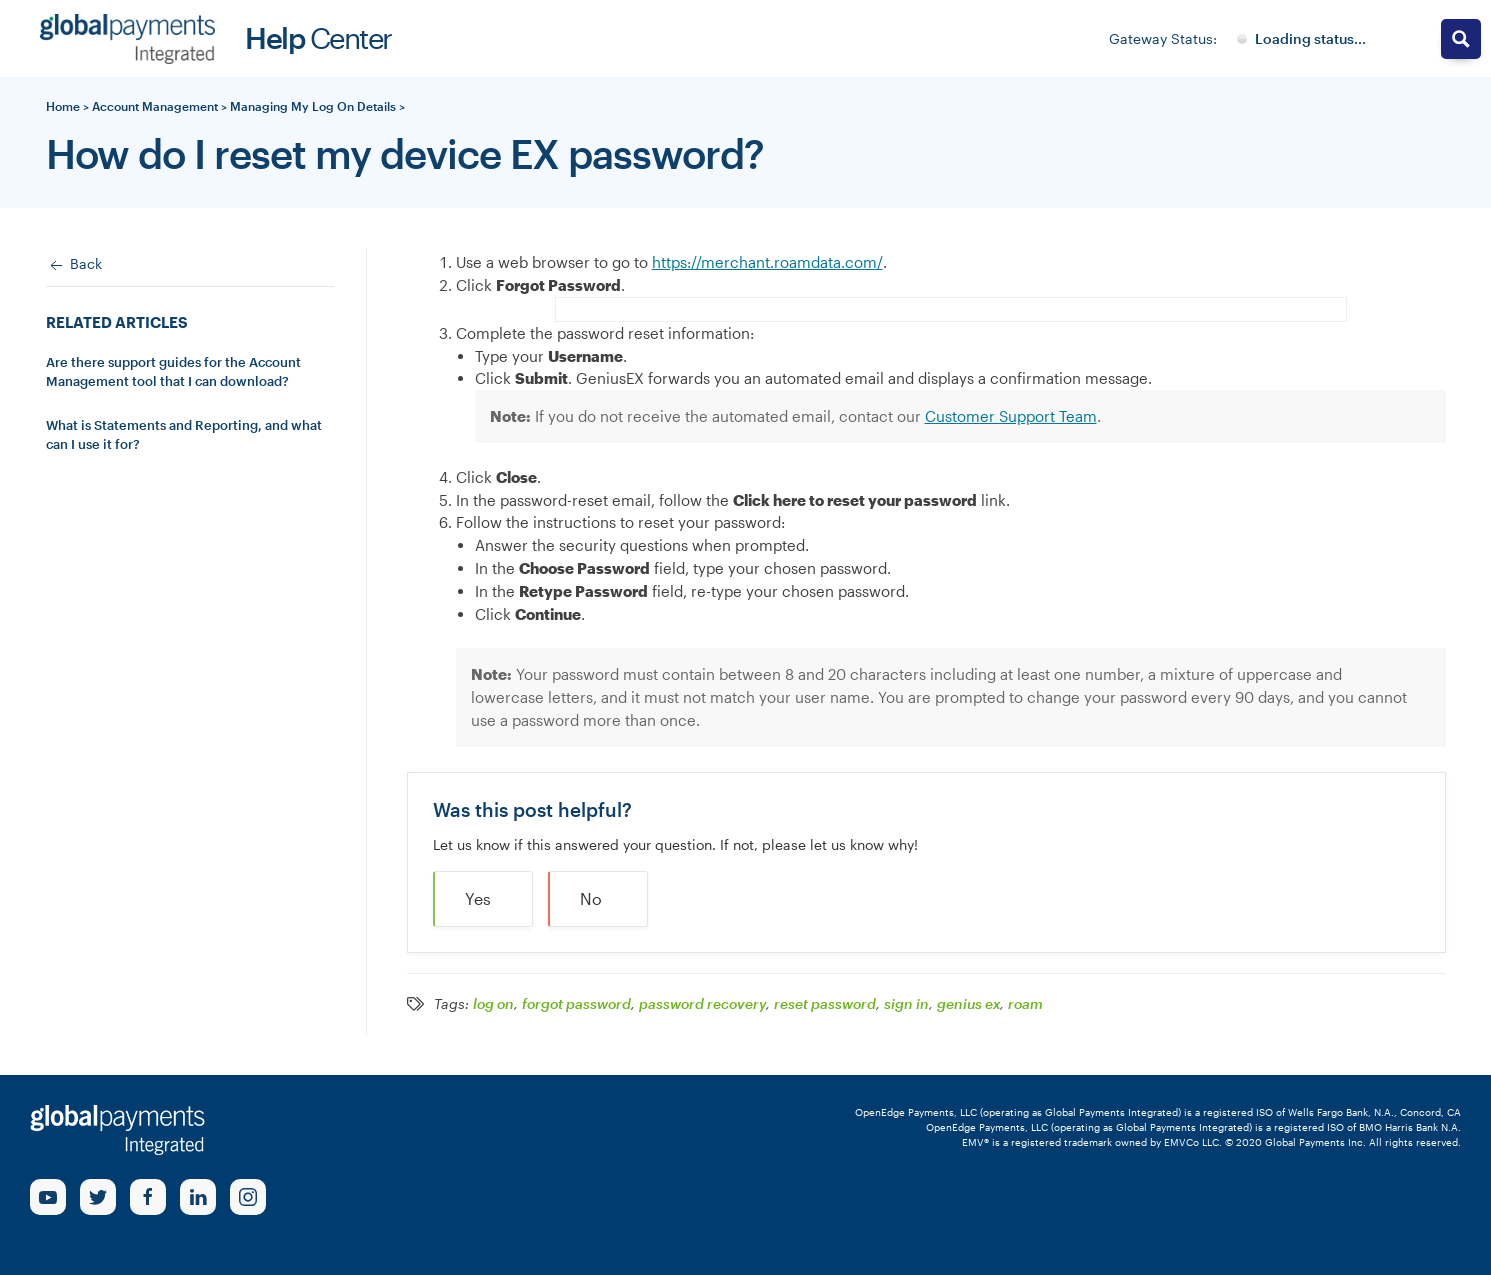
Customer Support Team (1011, 416)
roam (1025, 1004)
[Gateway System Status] (1301, 39)
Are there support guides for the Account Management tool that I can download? (173, 372)
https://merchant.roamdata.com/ (767, 262)
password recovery (702, 1004)
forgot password (576, 1004)
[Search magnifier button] (1461, 39)
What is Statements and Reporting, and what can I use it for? (184, 435)
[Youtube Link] (48, 1197)
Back (74, 265)
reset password (825, 1004)
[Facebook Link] (148, 1197)
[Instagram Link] (248, 1197)
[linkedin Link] (198, 1197)
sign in (906, 1004)
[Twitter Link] (98, 1197)
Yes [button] (478, 898)
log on (493, 1004)
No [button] (591, 898)
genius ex (968, 1004)
